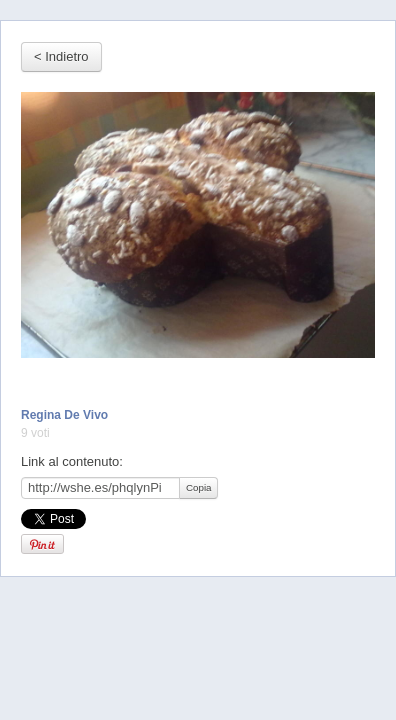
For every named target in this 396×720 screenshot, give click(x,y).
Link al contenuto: (72, 461)
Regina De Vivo (64, 415)
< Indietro (61, 56)
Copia (198, 487)
